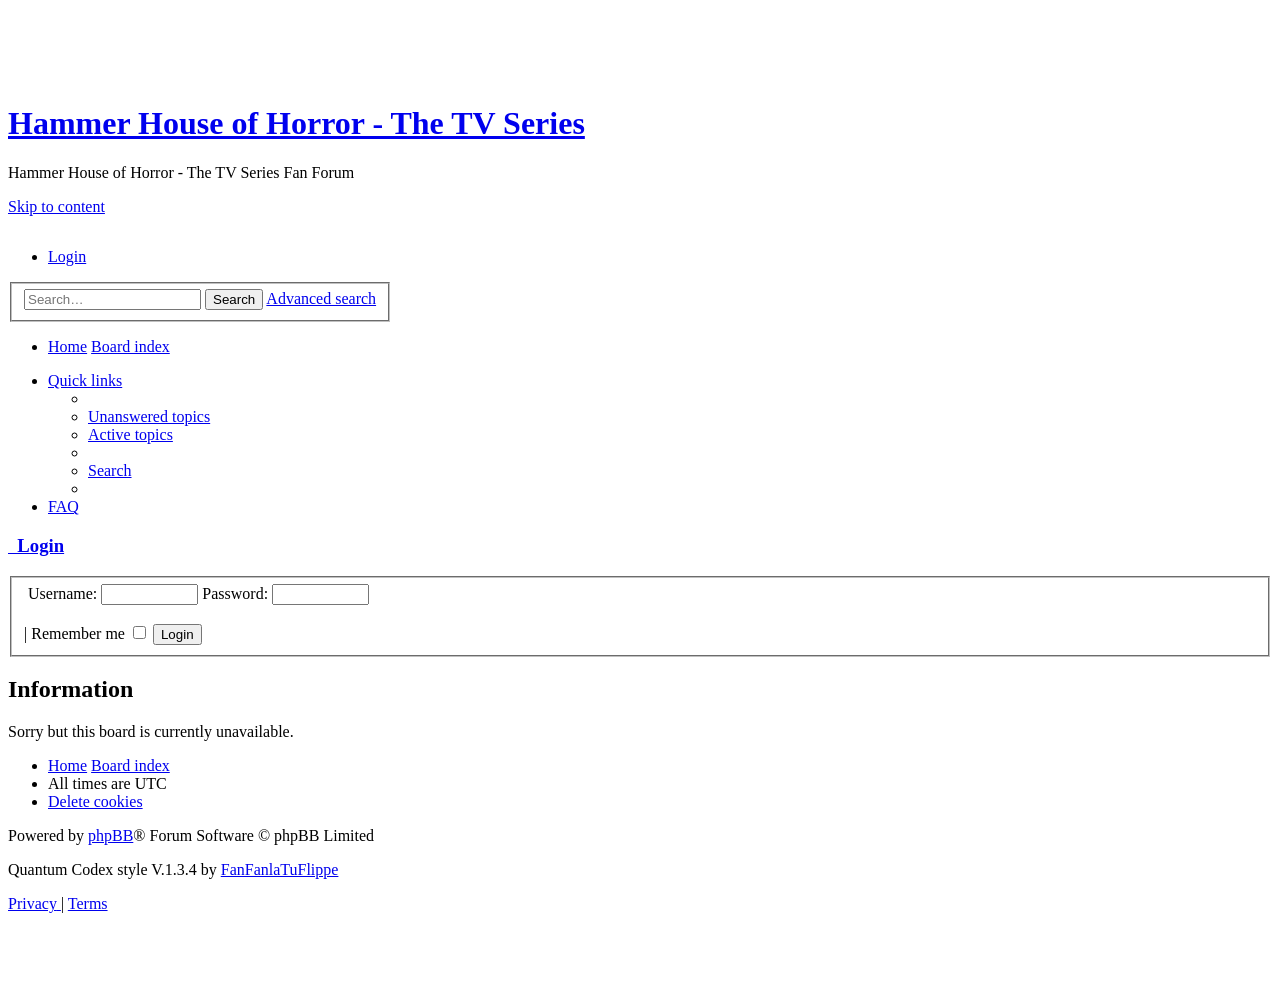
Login (36, 545)
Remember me (88, 633)
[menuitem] (67, 256)
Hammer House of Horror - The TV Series (296, 123)
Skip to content (56, 206)
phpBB (110, 835)
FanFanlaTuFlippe (280, 869)
